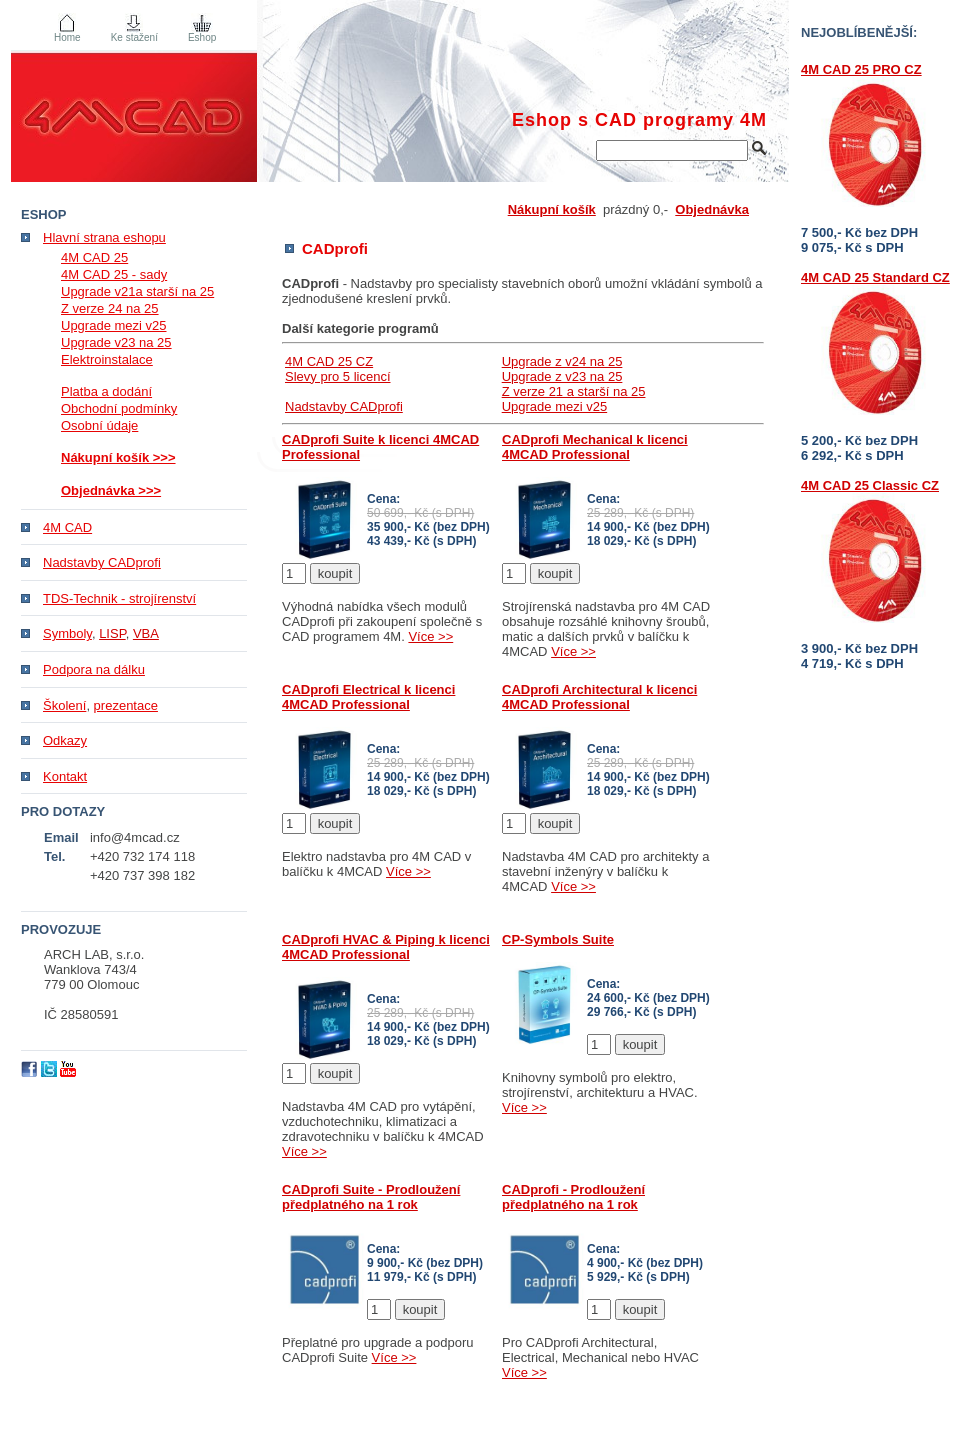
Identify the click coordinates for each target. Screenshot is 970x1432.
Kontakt (65, 776)
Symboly (67, 633)
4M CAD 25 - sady (114, 274)
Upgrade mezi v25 (555, 406)
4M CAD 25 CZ (329, 361)
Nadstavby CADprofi (344, 406)
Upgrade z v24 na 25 (562, 361)
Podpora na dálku (94, 669)
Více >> (430, 636)
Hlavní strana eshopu (104, 237)
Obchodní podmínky (119, 408)
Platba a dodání (106, 391)
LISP (112, 633)
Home (67, 37)
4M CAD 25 (94, 257)
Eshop (202, 37)
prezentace (126, 705)
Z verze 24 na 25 (110, 308)
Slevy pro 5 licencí (338, 376)
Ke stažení (134, 37)
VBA (146, 633)
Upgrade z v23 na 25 (562, 376)
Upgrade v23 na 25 (116, 342)
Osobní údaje (99, 425)
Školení (64, 705)
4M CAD (67, 527)
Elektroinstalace (107, 359)
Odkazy (65, 740)
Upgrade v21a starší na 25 (137, 291)
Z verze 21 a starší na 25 (574, 391)
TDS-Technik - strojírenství (119, 598)
